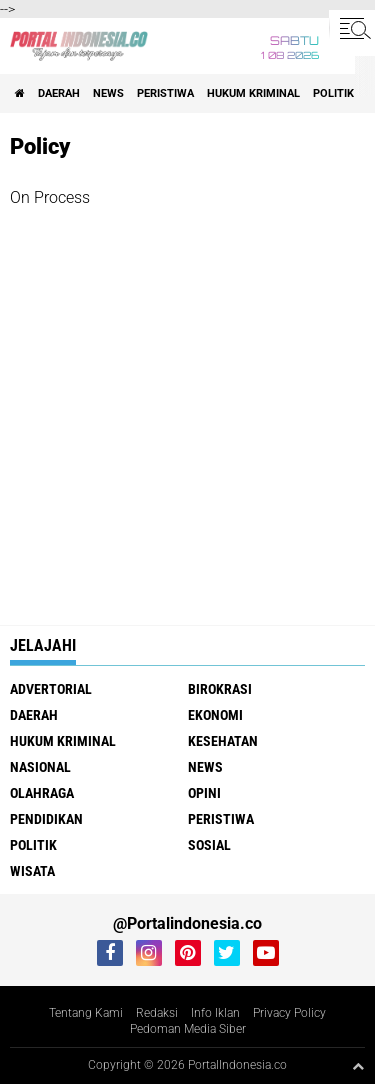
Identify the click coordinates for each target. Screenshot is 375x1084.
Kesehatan (223, 741)
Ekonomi (215, 715)
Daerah (59, 93)
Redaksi (157, 1013)
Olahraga (42, 793)
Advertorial (51, 689)
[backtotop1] (358, 1066)
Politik (333, 93)
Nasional (40, 767)
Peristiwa (165, 93)
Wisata (32, 871)
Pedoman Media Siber (188, 1029)
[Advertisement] (187, 397)
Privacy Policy (289, 1013)
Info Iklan (215, 1013)
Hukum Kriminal (253, 93)
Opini (204, 793)
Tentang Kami (86, 1013)
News (108, 93)
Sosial (209, 845)
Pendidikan (46, 819)
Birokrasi (220, 689)
